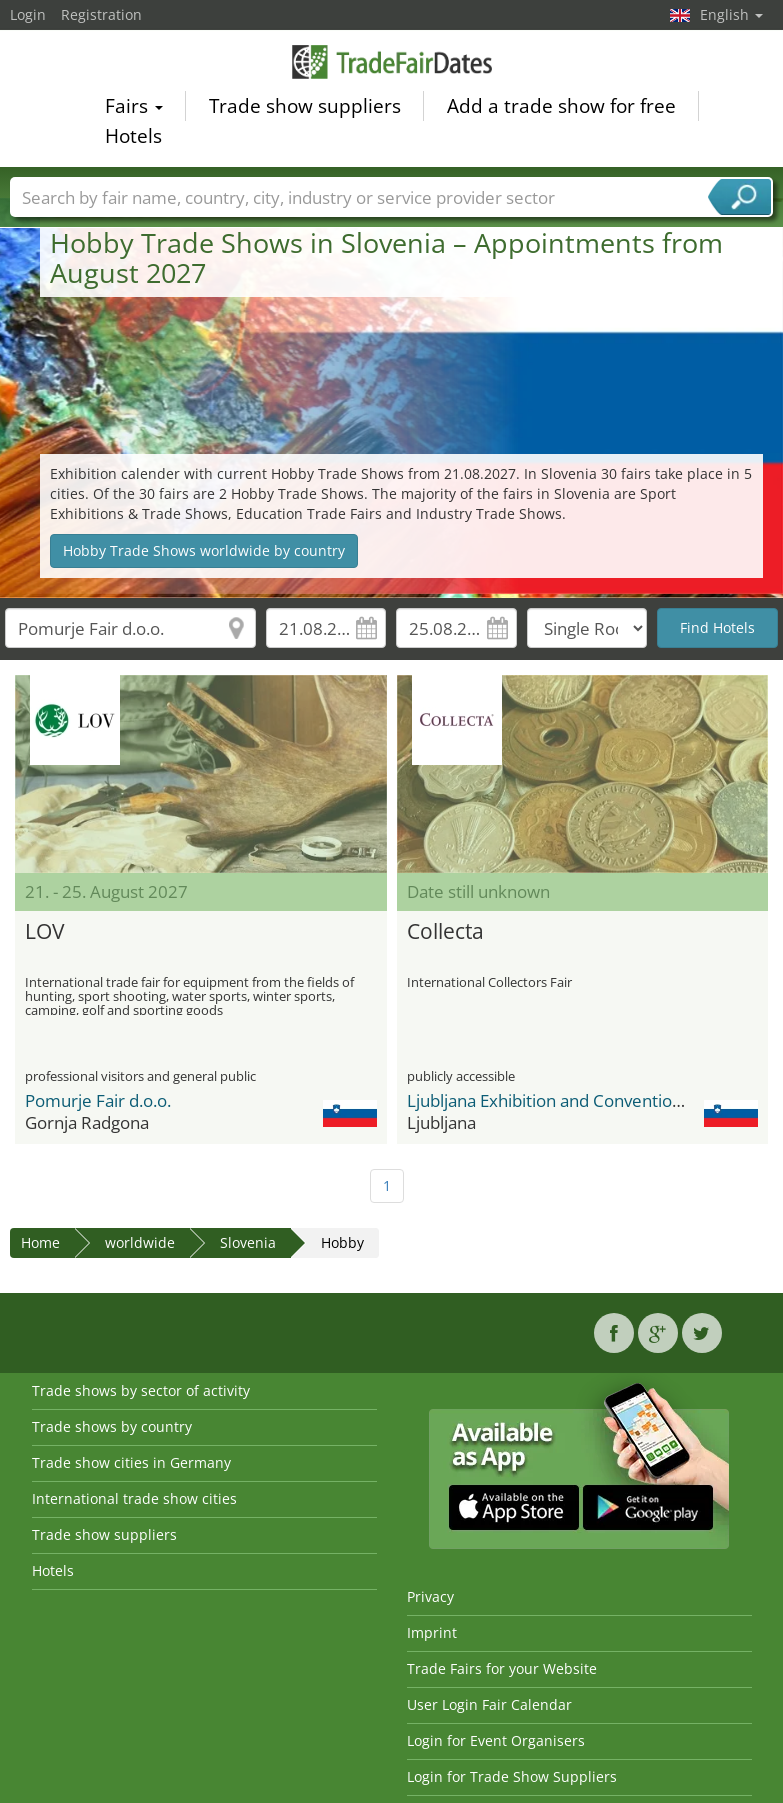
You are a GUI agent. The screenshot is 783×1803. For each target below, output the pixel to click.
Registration (101, 14)
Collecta (445, 931)
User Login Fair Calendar (489, 1704)
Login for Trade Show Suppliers (512, 1776)
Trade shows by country (112, 1426)
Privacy (430, 1596)
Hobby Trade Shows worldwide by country (204, 550)
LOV (45, 931)
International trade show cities (134, 1498)
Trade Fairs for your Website (502, 1668)
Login (28, 14)
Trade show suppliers (305, 108)
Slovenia (248, 1242)
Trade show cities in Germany (131, 1462)
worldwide (140, 1242)
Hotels (133, 138)
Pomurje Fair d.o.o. (98, 1100)
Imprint (432, 1632)
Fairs (134, 108)
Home (40, 1242)
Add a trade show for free (561, 108)
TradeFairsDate (392, 63)
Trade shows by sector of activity (141, 1390)
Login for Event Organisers (496, 1740)
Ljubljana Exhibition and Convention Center (573, 1100)
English (731, 14)
